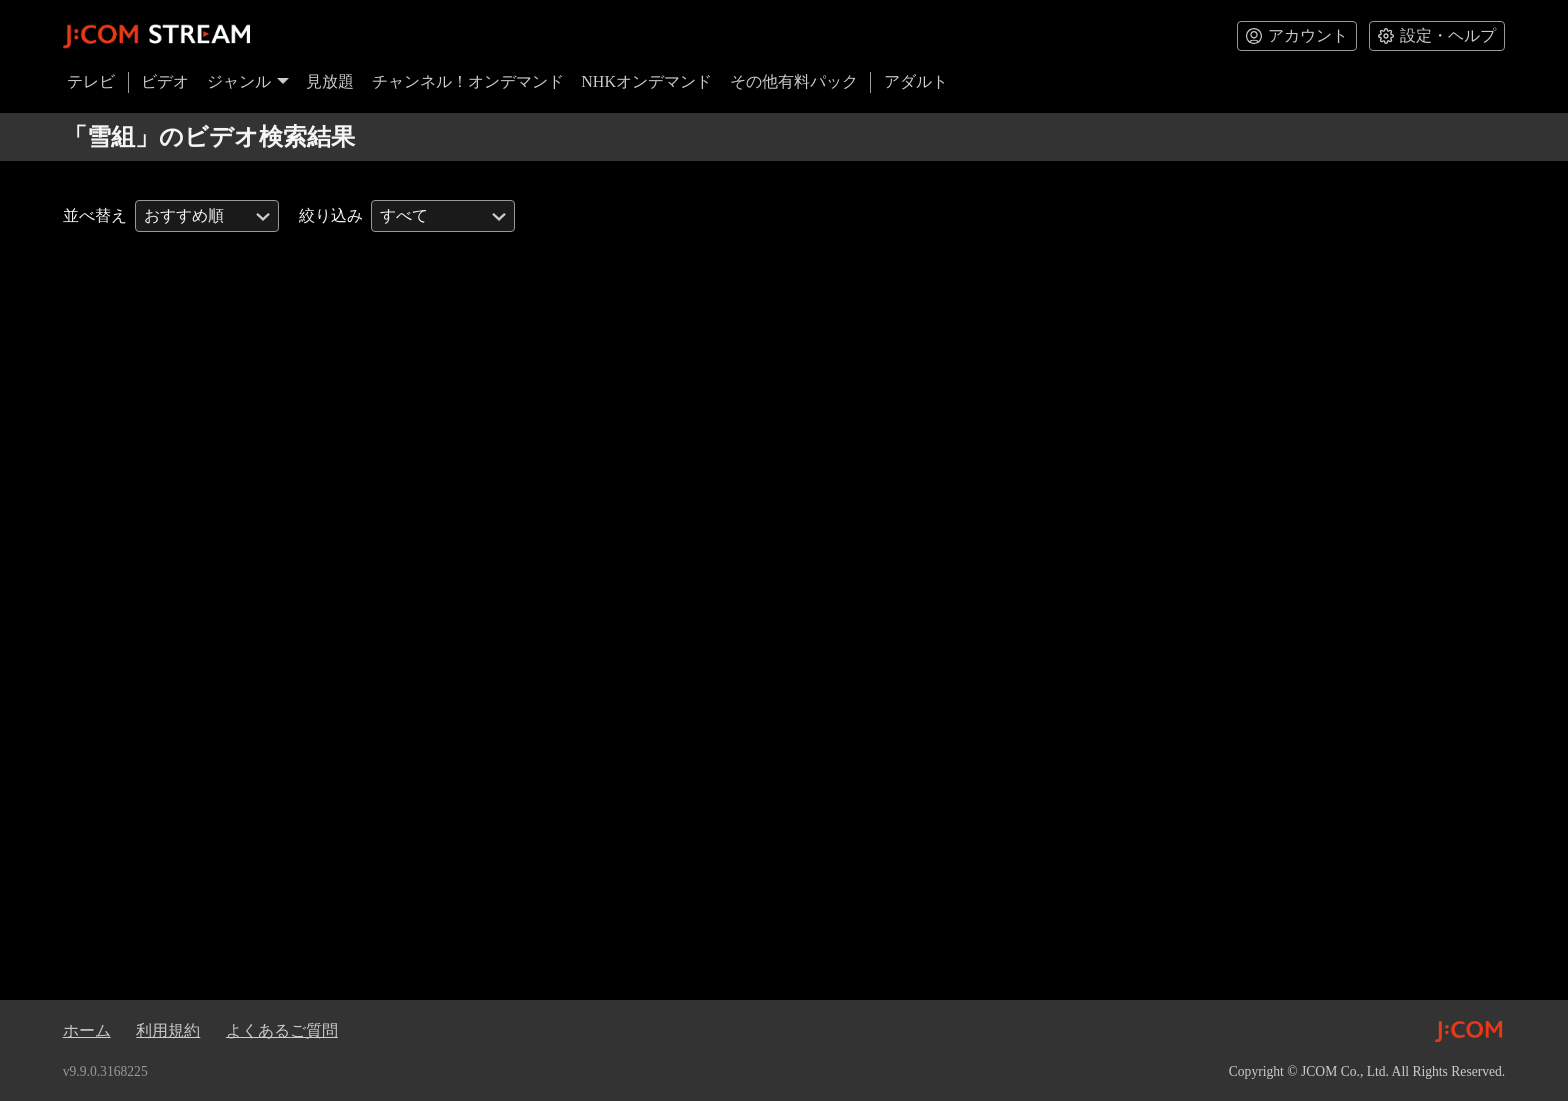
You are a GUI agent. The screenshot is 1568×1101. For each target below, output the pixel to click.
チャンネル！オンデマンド (468, 81)
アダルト (916, 81)
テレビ (91, 81)
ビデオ (165, 81)
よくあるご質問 (282, 1030)
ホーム (87, 1030)
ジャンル (248, 81)
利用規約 (168, 1030)
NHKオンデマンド (646, 81)
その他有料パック (794, 81)
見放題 (330, 81)
